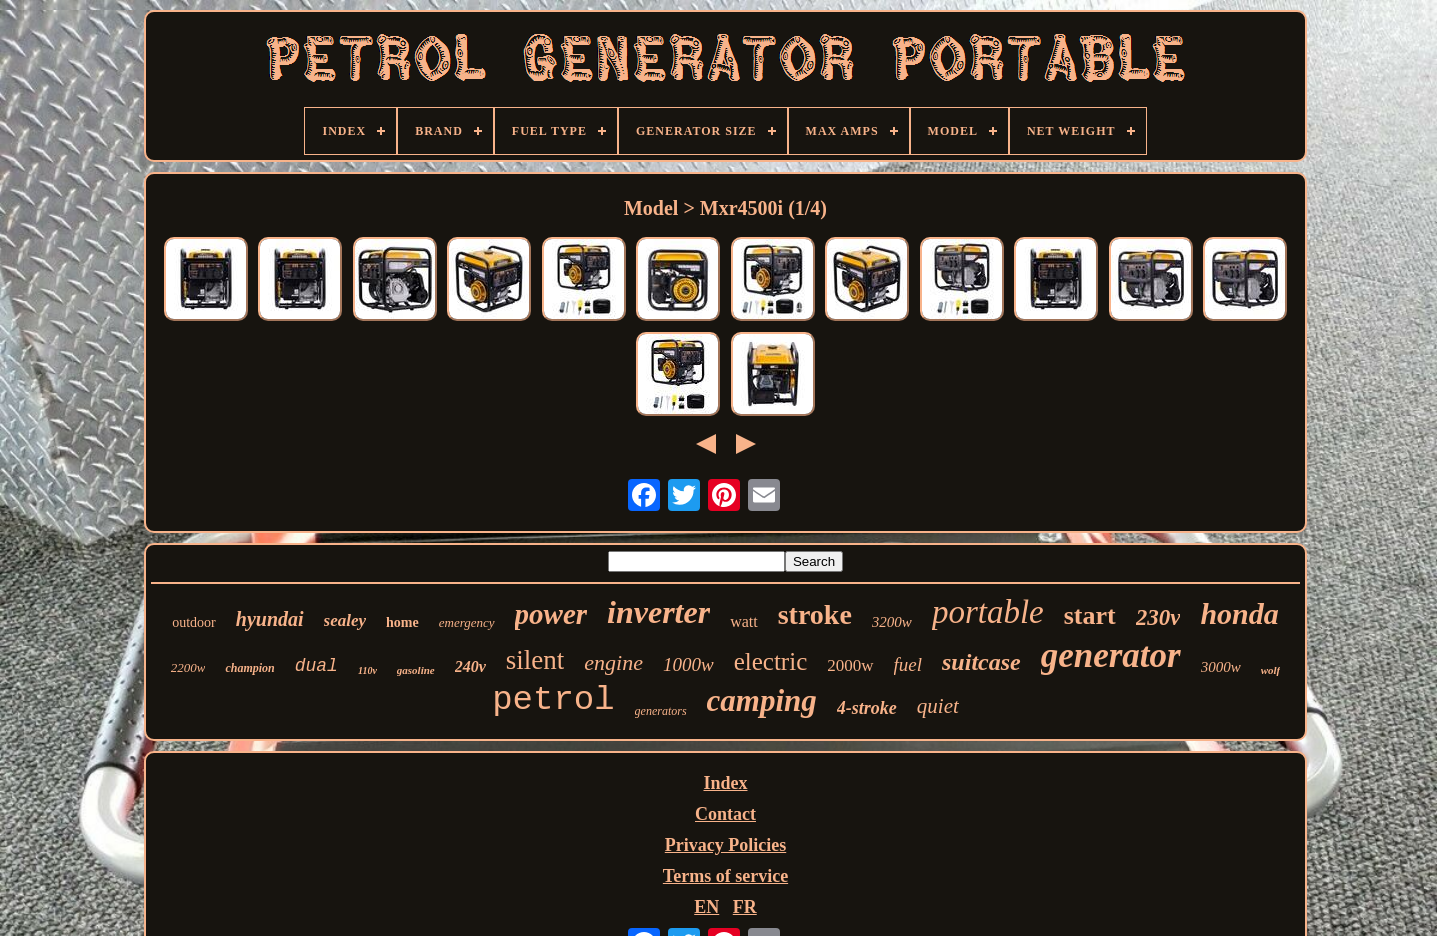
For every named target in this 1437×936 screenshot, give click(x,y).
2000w (850, 665)
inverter (658, 612)
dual (316, 666)
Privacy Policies (725, 845)
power (551, 614)
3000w (1221, 667)
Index (725, 783)
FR (745, 907)
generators (661, 711)
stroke (815, 614)
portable (988, 612)
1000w (688, 664)
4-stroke (867, 708)
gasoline (416, 670)
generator (1111, 655)
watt (744, 621)
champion (249, 668)
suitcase (981, 662)
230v (1158, 617)
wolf (1271, 670)
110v (367, 670)
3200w (892, 622)
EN (706, 907)
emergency (467, 622)
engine (613, 662)
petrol (553, 700)
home (402, 622)
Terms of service (725, 876)
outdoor (194, 622)
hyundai (270, 619)
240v (470, 666)
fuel (908, 664)
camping (762, 700)
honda (1239, 613)
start (1090, 615)
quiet (938, 706)
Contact (725, 814)
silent (535, 660)
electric (771, 661)
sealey (345, 620)
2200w (188, 667)
